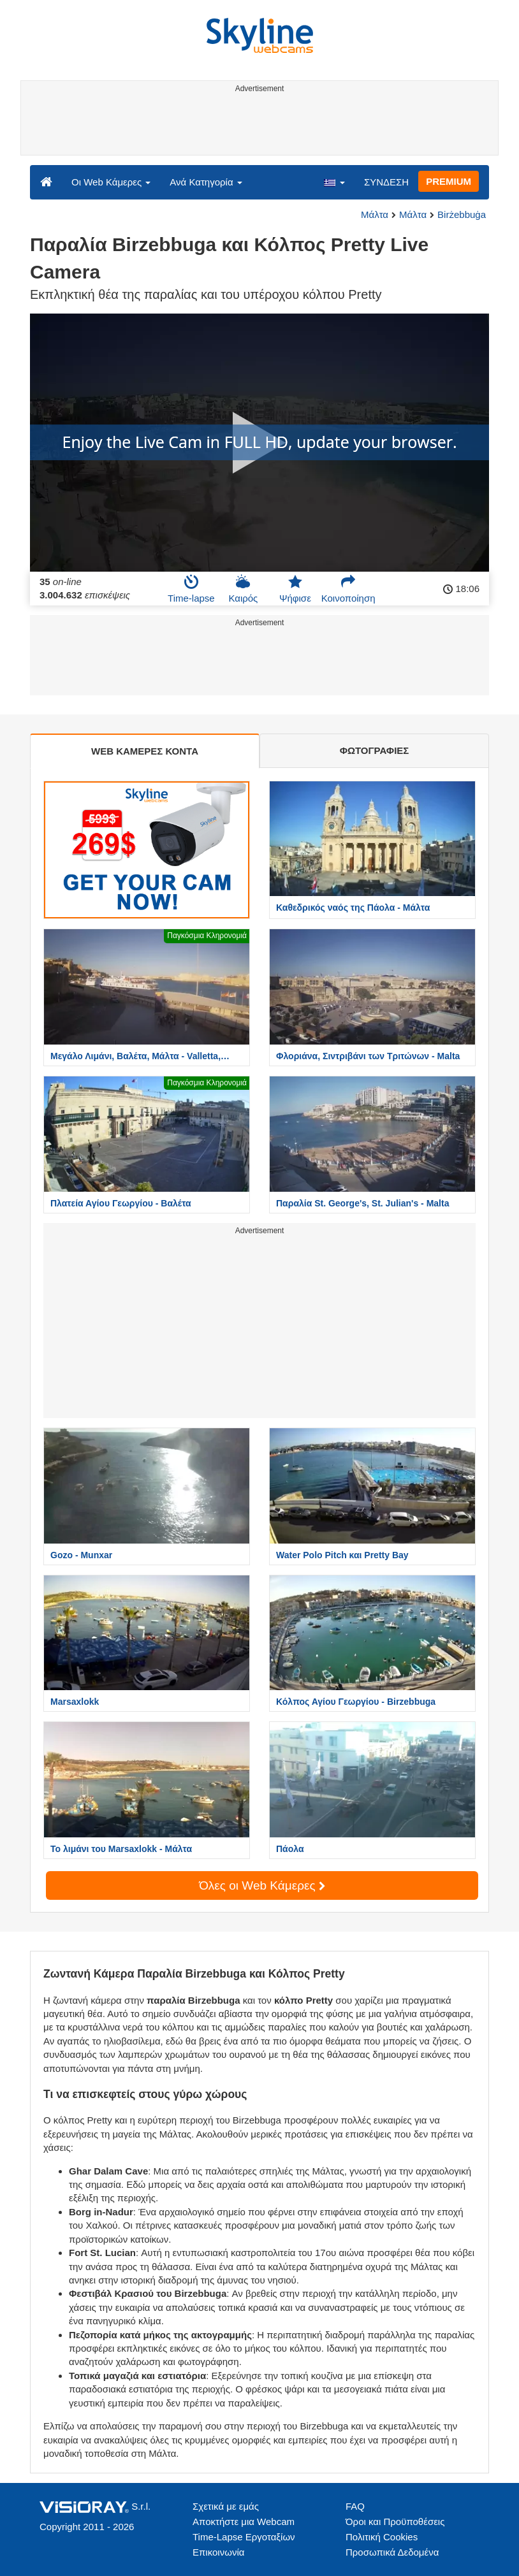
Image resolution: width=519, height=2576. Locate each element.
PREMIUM (448, 181)
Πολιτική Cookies (382, 2536)
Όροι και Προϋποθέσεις (395, 2521)
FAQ (355, 2506)
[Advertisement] (257, 126)
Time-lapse (191, 589)
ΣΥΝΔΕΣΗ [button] (386, 182)
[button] (334, 182)
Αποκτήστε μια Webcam (244, 2521)
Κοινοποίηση (348, 589)
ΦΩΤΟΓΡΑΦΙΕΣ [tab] (374, 750)
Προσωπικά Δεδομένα (392, 2552)
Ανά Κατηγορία (206, 182)
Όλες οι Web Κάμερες (262, 1885)
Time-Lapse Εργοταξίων (244, 2536)
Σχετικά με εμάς (226, 2506)
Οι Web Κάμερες (110, 182)
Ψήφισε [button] (295, 589)
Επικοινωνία (218, 2552)
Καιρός (243, 589)
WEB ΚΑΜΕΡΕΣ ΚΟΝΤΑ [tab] (144, 751)
